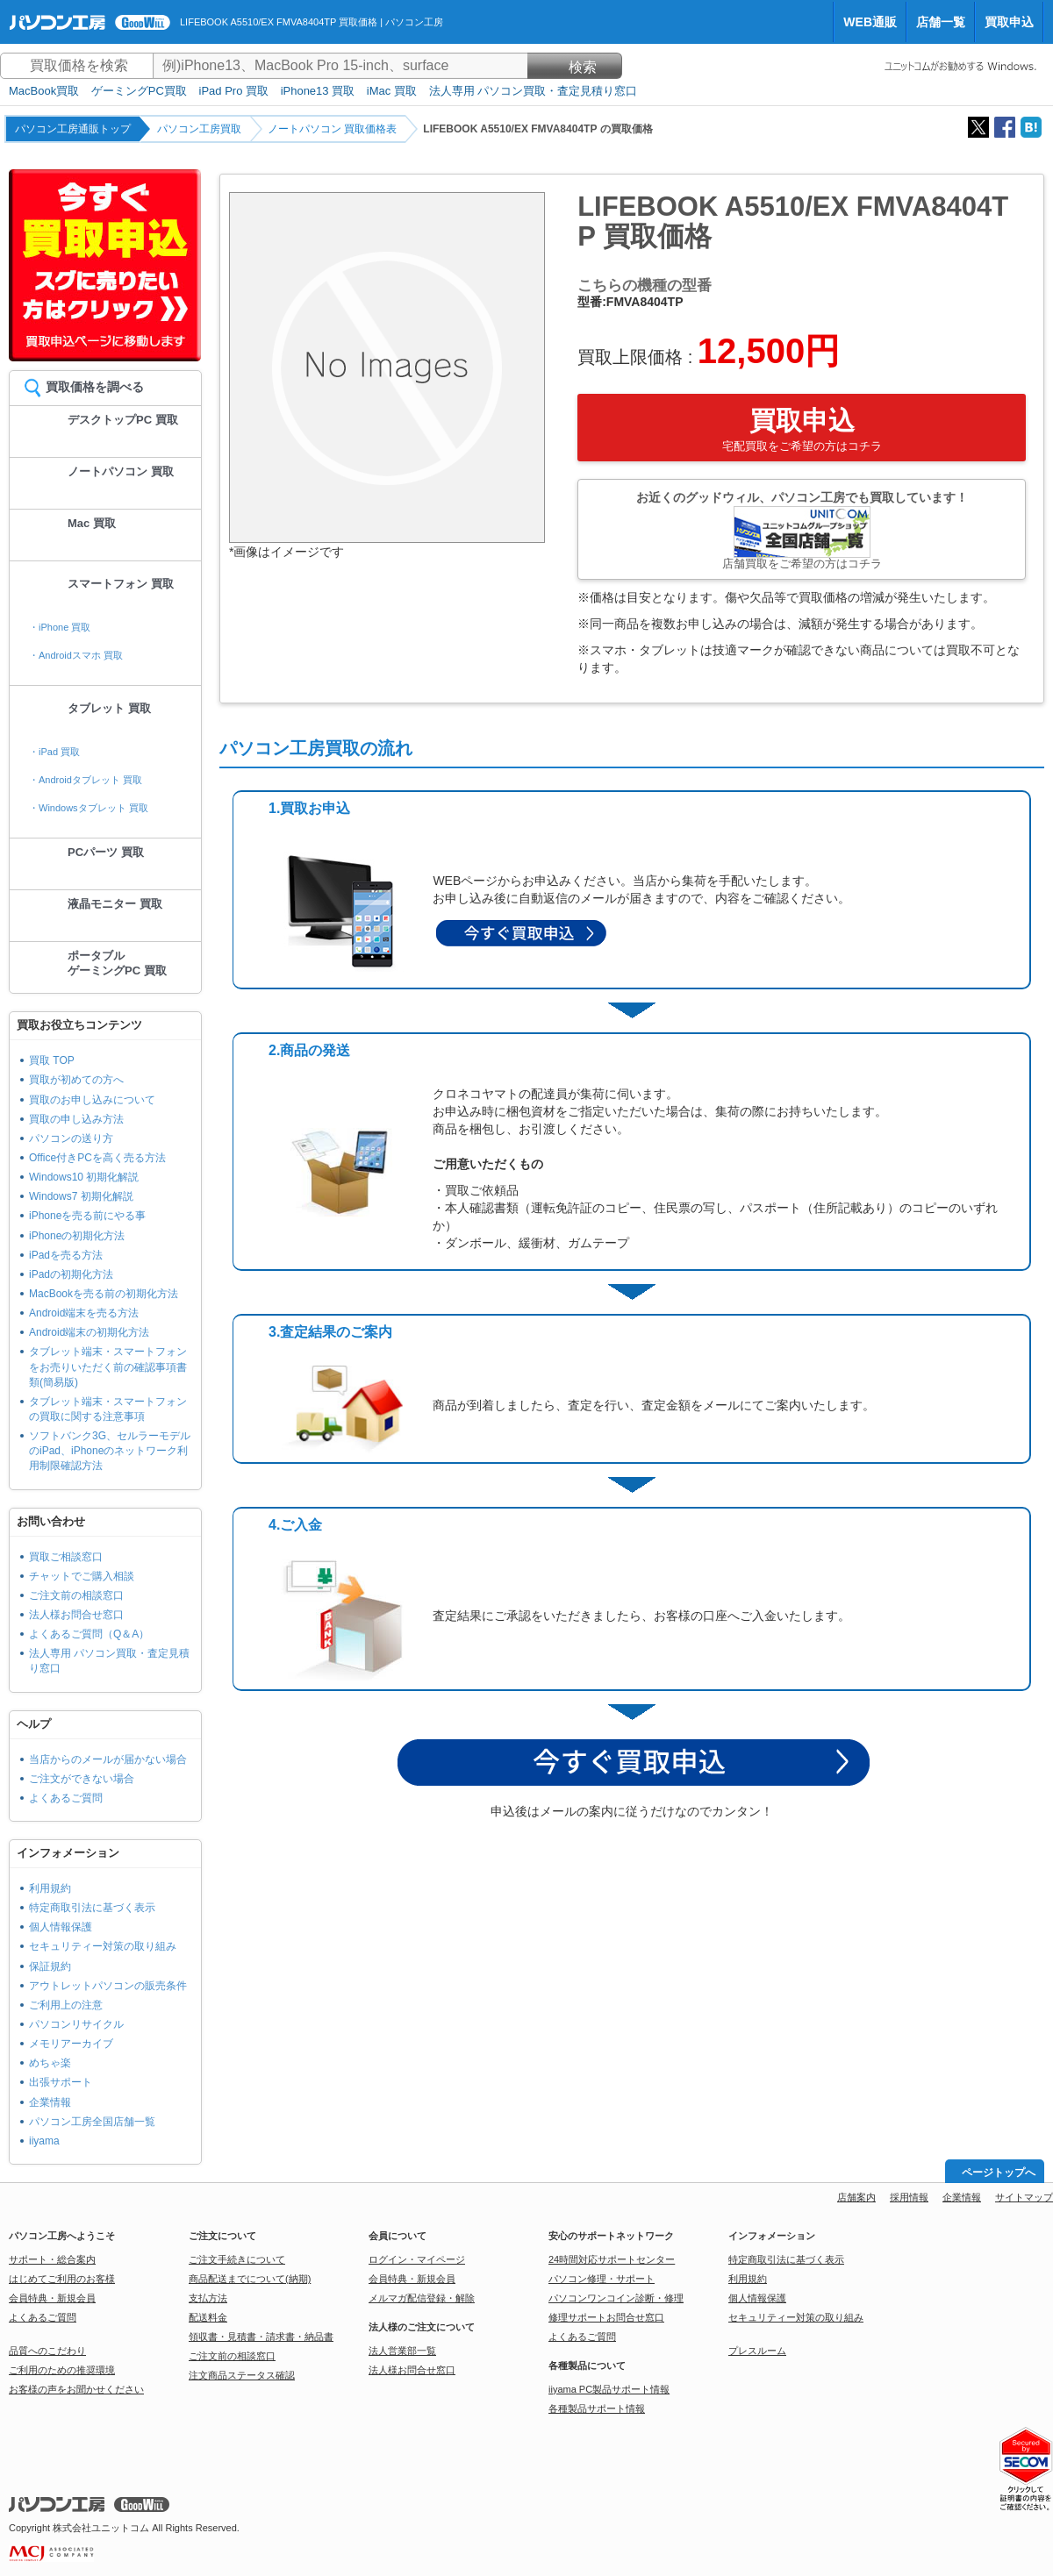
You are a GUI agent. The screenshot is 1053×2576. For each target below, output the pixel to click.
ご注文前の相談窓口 (76, 1595)
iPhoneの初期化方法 (77, 1236)
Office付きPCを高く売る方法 (97, 1158)
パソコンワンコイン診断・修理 (616, 2298)
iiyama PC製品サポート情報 (609, 2389)
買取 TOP (52, 1060)
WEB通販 (870, 22)
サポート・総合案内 (52, 2259)
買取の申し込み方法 (76, 1119)
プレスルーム (757, 2350)
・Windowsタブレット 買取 (88, 808)
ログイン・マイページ (417, 2259)
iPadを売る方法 (66, 1255)
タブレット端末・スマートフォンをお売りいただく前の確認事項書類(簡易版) (108, 1366)
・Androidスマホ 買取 (76, 655)
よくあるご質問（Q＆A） (89, 1634)
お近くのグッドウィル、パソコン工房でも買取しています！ (802, 530)
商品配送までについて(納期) (250, 2278)
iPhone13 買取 (318, 90)
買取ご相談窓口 (66, 1557)
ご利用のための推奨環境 (62, 2370)
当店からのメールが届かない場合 (108, 1759)
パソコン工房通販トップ (73, 129)
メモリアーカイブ (71, 2043)
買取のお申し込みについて (92, 1100)
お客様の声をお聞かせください (76, 2389)
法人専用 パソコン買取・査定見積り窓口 (533, 90)
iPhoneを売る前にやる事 (87, 1216)
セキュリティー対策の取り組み (102, 1946)
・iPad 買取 (54, 751)
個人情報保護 (60, 1927)
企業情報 (50, 2102)
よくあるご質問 (66, 1798)
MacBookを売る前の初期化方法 (103, 1294)
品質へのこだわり (47, 2350)
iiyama (44, 2141)
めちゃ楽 (50, 2063)
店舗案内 (856, 2197)
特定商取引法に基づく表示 (92, 1908)
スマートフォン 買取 (121, 583)
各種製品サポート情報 (596, 2408)
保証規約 (50, 1966)
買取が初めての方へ (76, 1080)
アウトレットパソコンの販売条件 (108, 1986)
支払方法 (208, 2298)
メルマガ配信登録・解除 (422, 2298)
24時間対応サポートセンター (611, 2259)
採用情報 (909, 2197)
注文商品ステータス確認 (242, 2375)
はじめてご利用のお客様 (62, 2278)
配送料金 (208, 2317)
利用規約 (50, 1888)
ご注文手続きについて (237, 2259)
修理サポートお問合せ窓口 (606, 2317)
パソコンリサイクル (76, 2024)
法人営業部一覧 (402, 2350)
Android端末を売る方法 (84, 1313)
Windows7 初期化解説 (81, 1196)
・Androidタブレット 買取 (85, 779)
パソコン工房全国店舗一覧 (92, 2122)
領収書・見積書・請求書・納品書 (261, 2336)
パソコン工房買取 (199, 129)
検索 (575, 67)
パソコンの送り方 (71, 1138)
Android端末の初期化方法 (89, 1332)
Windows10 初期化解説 (84, 1177)
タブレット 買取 (109, 708)
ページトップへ (998, 2172)
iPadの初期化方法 (71, 1274)
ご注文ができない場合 (81, 1779)
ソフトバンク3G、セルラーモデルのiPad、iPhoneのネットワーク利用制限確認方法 (109, 1451)
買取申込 (1009, 22)
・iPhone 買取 (59, 627)
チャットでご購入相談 (81, 1576)
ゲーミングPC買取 (139, 90)
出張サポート (60, 2082)
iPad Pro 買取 (234, 90)
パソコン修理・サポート (601, 2278)
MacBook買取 (44, 90)
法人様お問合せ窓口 (76, 1615)
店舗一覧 (940, 22)
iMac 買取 (392, 90)
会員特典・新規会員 (52, 2298)
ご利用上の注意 (66, 2005)
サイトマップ (1024, 2197)
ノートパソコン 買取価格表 (332, 129)
